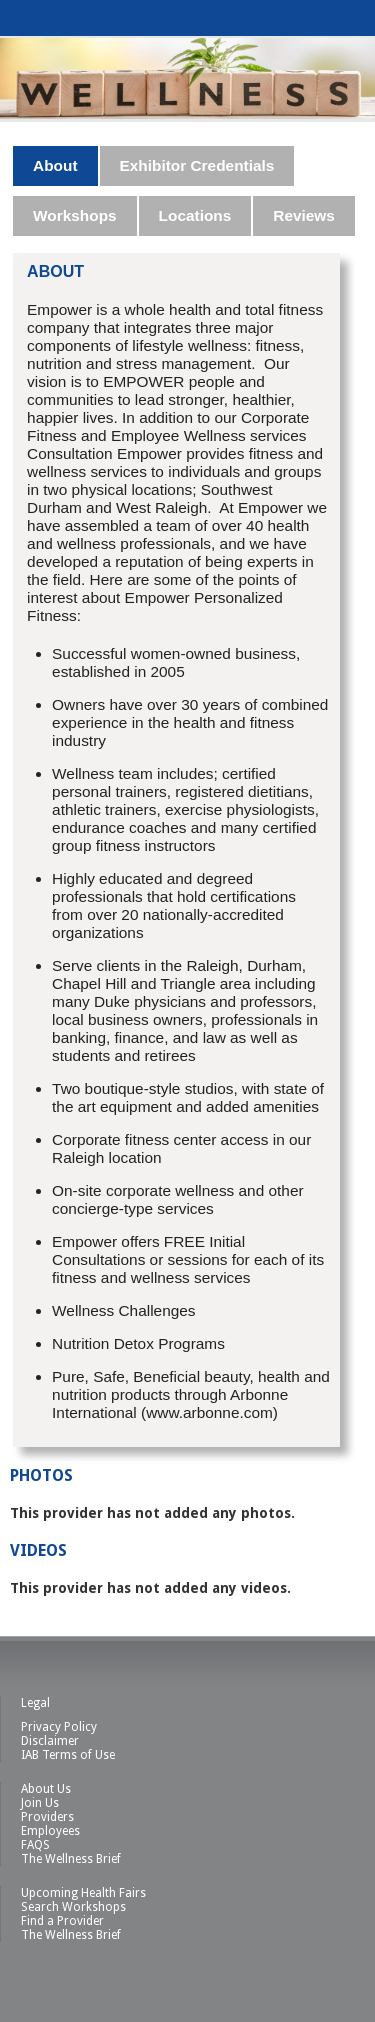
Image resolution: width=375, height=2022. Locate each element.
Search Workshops (73, 1907)
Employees (50, 1831)
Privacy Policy (59, 1727)
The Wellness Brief (71, 1859)
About (55, 165)
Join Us (40, 1803)
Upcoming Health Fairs (83, 1893)
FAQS (35, 1845)
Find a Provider (62, 1921)
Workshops (75, 215)
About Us (46, 1789)
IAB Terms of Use (68, 1755)
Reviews (304, 215)
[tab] (56, 166)
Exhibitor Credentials (197, 165)
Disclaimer (50, 1741)
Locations (195, 215)
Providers (47, 1817)
